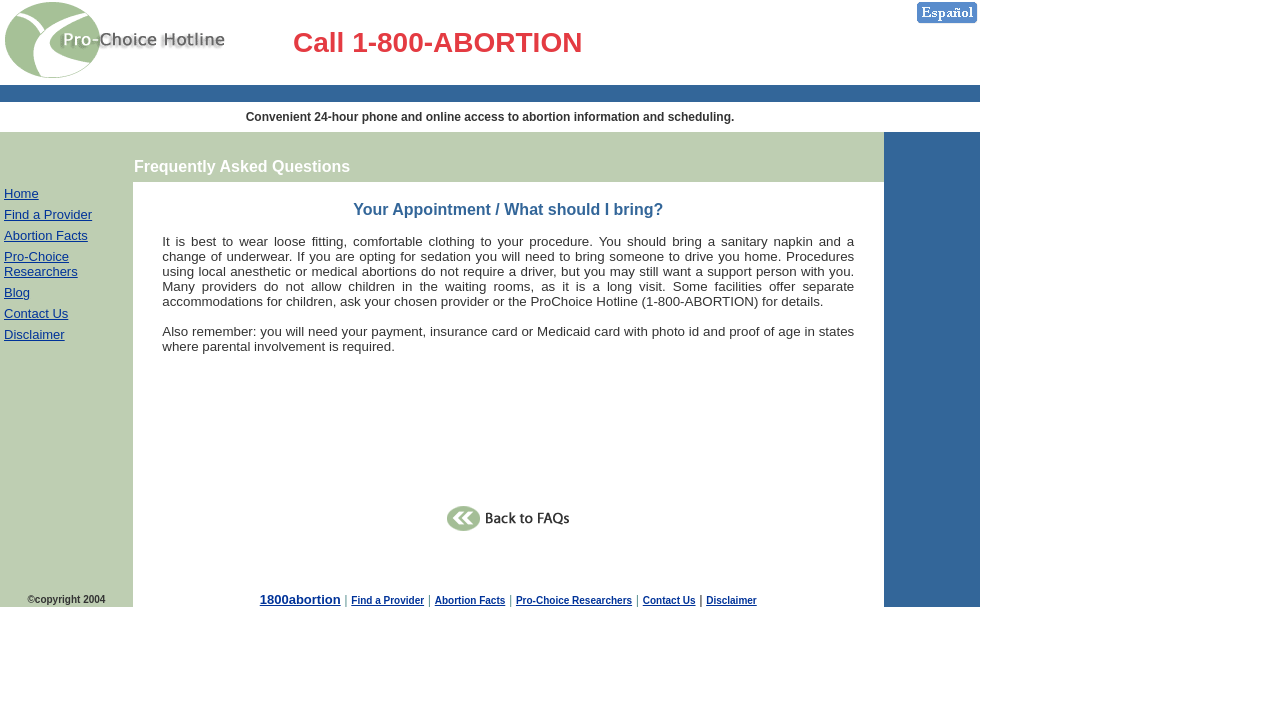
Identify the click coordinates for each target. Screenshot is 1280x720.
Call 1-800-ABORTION (437, 42)
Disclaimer (34, 334)
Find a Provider (48, 214)
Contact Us (36, 313)
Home (21, 193)
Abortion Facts (46, 235)
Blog (17, 292)
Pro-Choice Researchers (41, 264)
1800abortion (300, 599)
